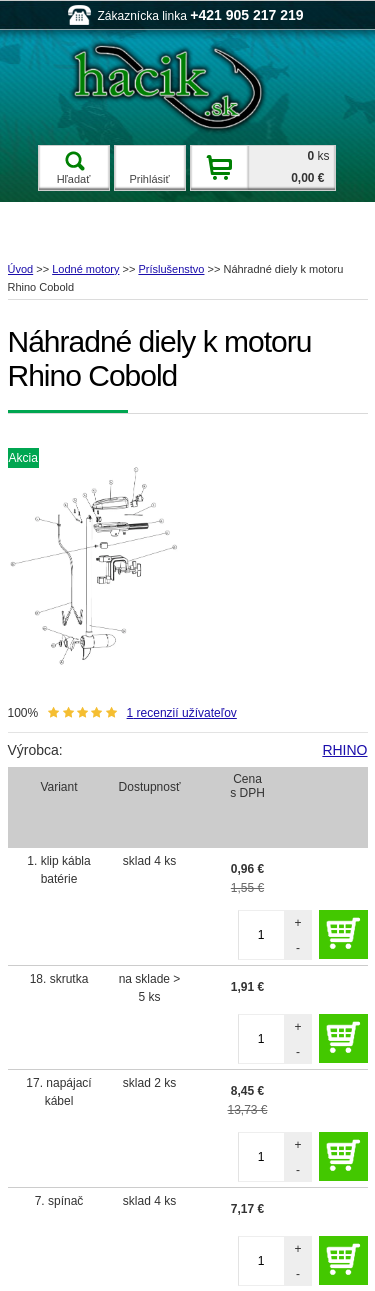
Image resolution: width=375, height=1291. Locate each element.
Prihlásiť (149, 179)
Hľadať (74, 168)
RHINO (344, 750)
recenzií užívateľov (182, 713)
